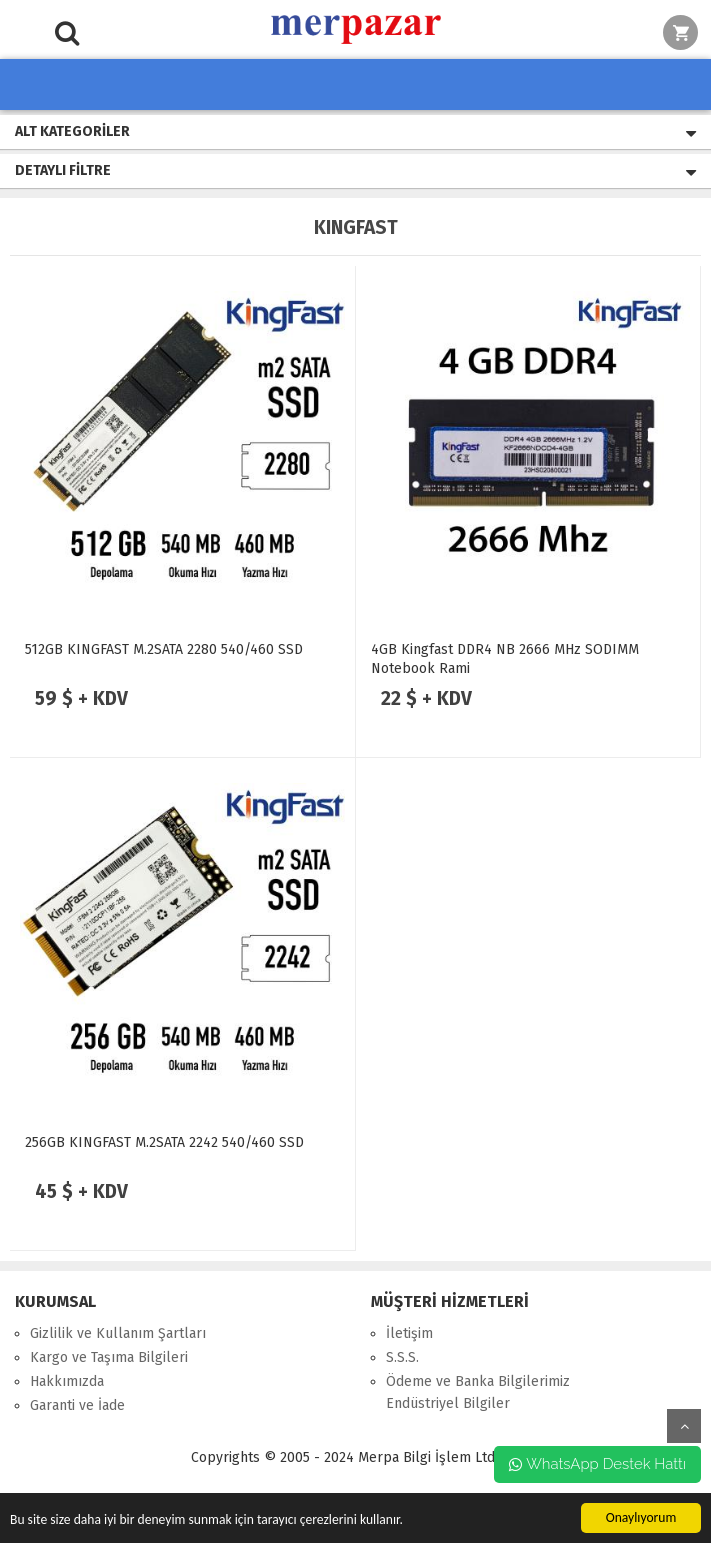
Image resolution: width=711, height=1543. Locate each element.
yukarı (684, 1426)
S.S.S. (402, 1357)
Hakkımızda (67, 1381)
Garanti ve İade (77, 1405)
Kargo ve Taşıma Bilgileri (109, 1357)
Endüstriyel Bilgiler (448, 1403)
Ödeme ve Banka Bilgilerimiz (478, 1381)
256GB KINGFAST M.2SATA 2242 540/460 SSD (164, 1142)
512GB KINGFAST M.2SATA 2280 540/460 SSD (164, 649)
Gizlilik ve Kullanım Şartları (118, 1333)
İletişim (409, 1333)
